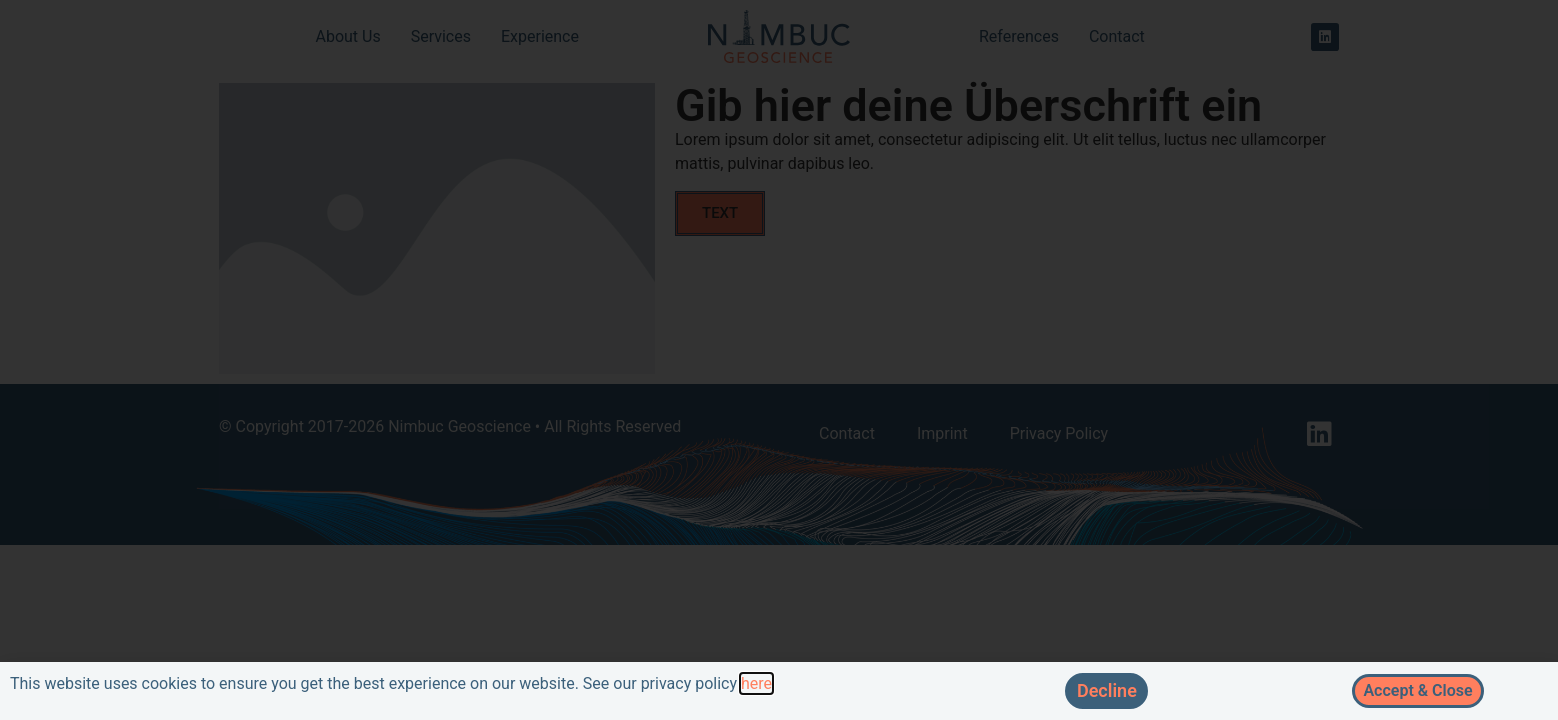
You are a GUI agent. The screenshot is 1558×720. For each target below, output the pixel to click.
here (756, 683)
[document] (779, 360)
